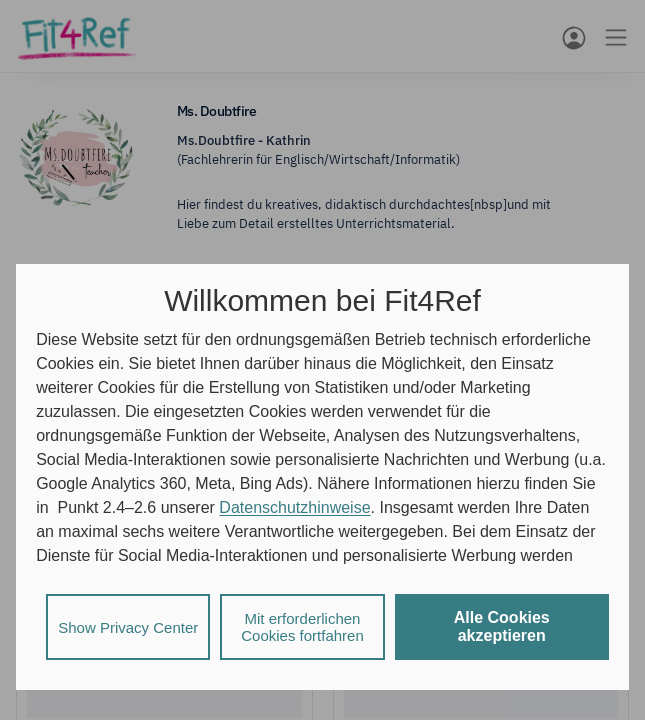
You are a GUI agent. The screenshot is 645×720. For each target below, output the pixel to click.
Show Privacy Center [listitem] (128, 627)
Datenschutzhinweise (294, 507)
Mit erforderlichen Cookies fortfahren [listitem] (302, 627)
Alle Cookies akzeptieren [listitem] (502, 626)
